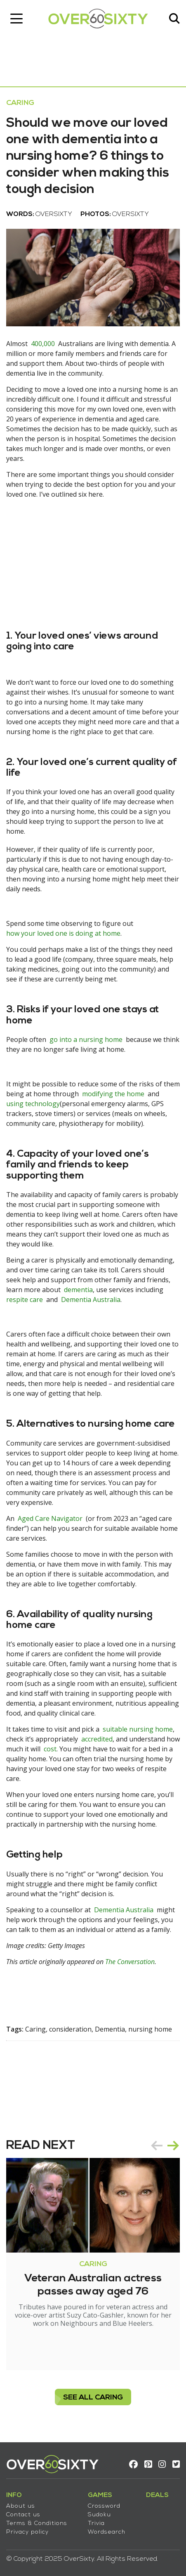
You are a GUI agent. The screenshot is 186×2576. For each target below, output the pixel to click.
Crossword (104, 2506)
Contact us (23, 2515)
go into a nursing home (85, 1039)
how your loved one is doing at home (63, 933)
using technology (33, 1103)
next (173, 2145)
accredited (97, 1739)
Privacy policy (27, 2532)
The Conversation (130, 1961)
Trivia (96, 2523)
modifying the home (113, 1093)
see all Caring (93, 2398)
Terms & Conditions (36, 2523)
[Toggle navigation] (16, 18)
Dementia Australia (90, 1299)
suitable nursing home (138, 1729)
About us (20, 2506)
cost (50, 1748)
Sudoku (99, 2515)
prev (156, 2145)
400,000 (43, 343)
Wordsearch (106, 2532)
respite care (24, 1299)
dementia (78, 1289)
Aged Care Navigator (50, 1518)
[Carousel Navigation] (165, 2145)
